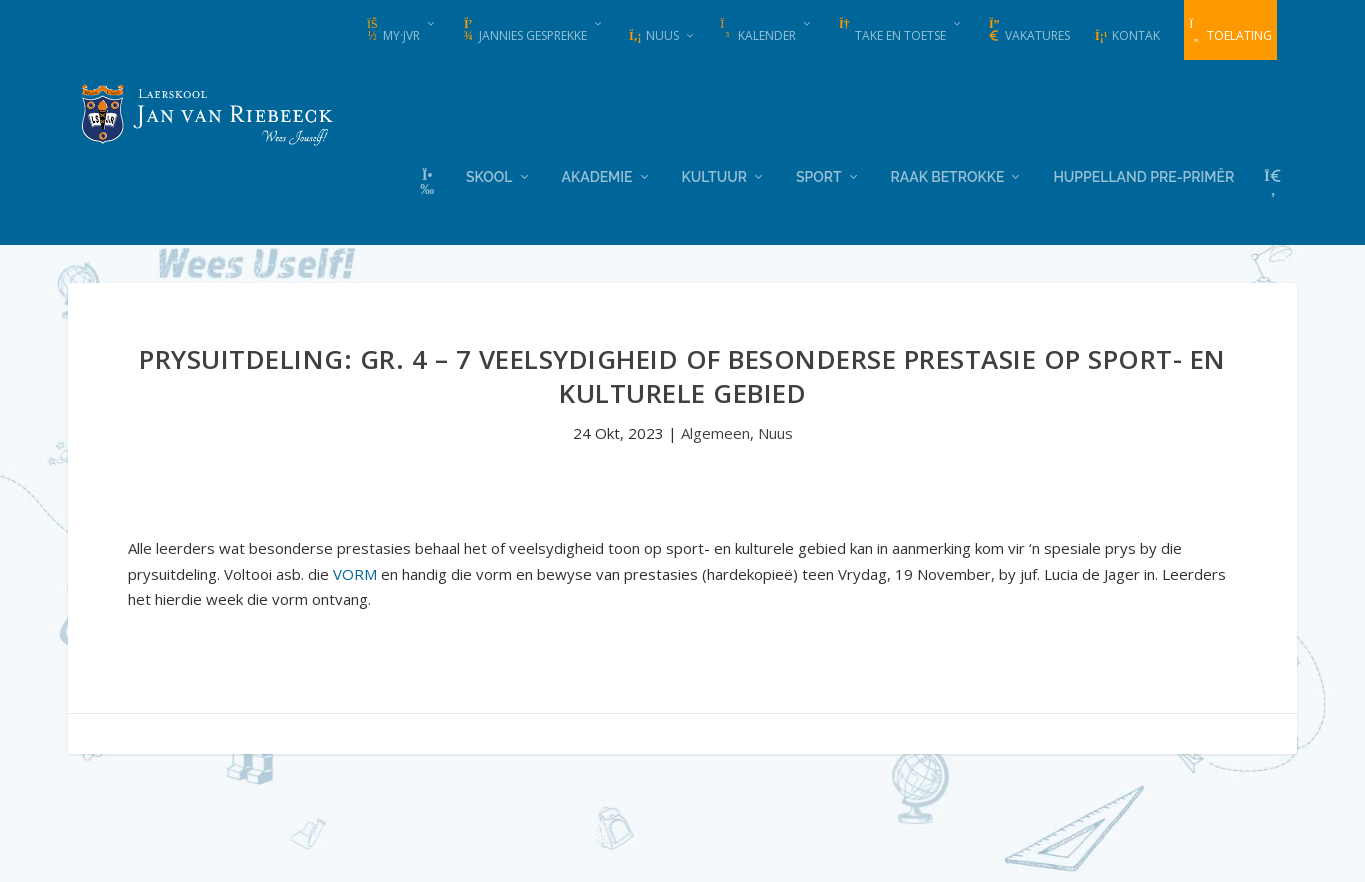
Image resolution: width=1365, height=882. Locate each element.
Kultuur (714, 175)
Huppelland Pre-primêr (1143, 175)
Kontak (1127, 35)
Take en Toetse (891, 31)
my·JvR (392, 31)
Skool (489, 175)
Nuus (653, 35)
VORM (355, 572)
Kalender (758, 31)
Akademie (597, 175)
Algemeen (715, 431)
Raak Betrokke (948, 175)
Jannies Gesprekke (524, 31)
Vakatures (1028, 31)
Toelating (1230, 31)
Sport (819, 175)
